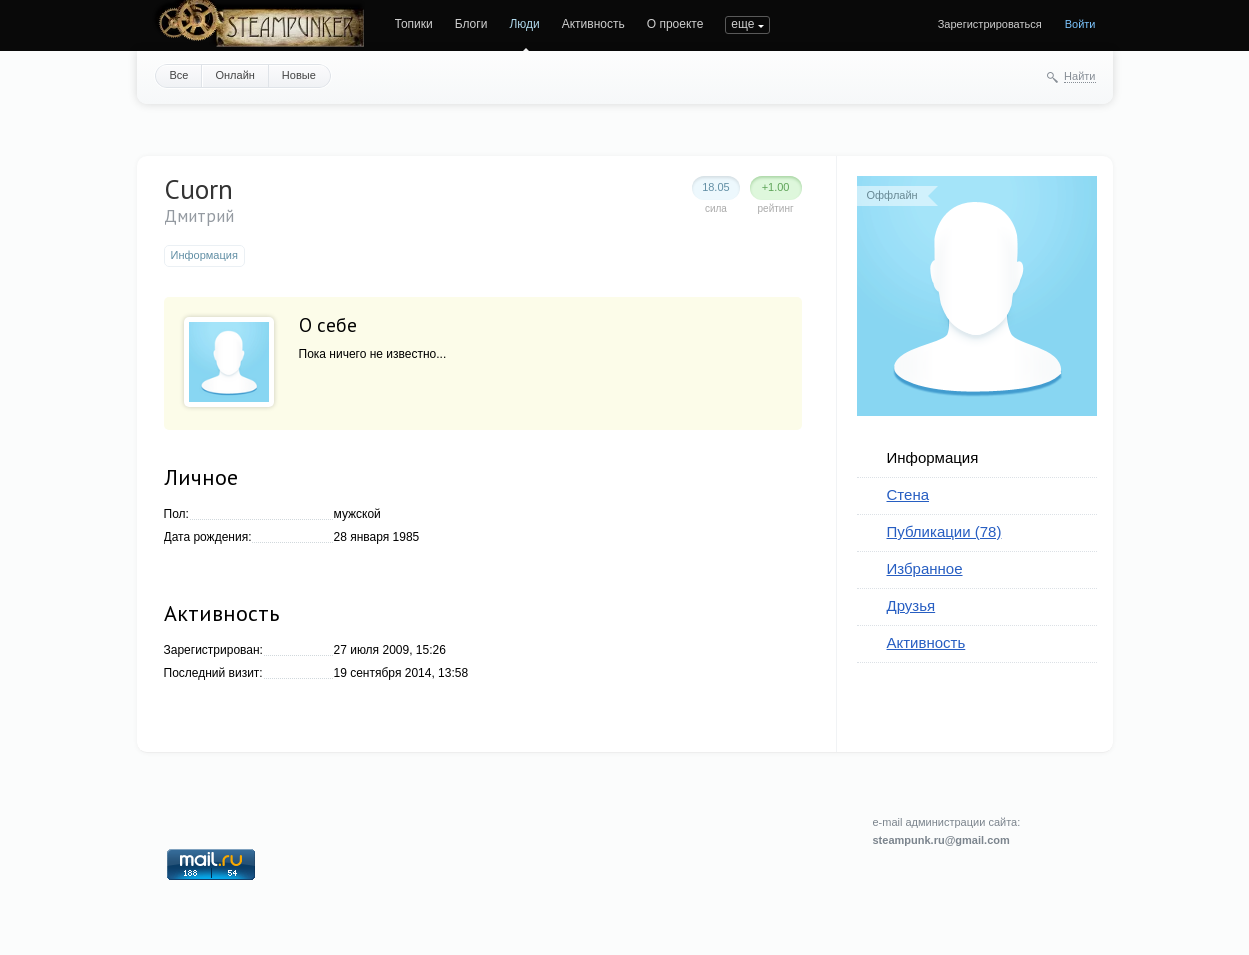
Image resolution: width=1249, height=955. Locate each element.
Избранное (925, 568)
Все (179, 75)
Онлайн (234, 75)
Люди (524, 24)
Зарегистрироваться (990, 24)
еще (742, 24)
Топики (414, 24)
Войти (1080, 24)
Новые (299, 75)
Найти (1079, 76)
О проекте (675, 24)
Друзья (911, 605)
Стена (908, 494)
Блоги (471, 24)
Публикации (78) (944, 531)
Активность (593, 24)
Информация (933, 457)
